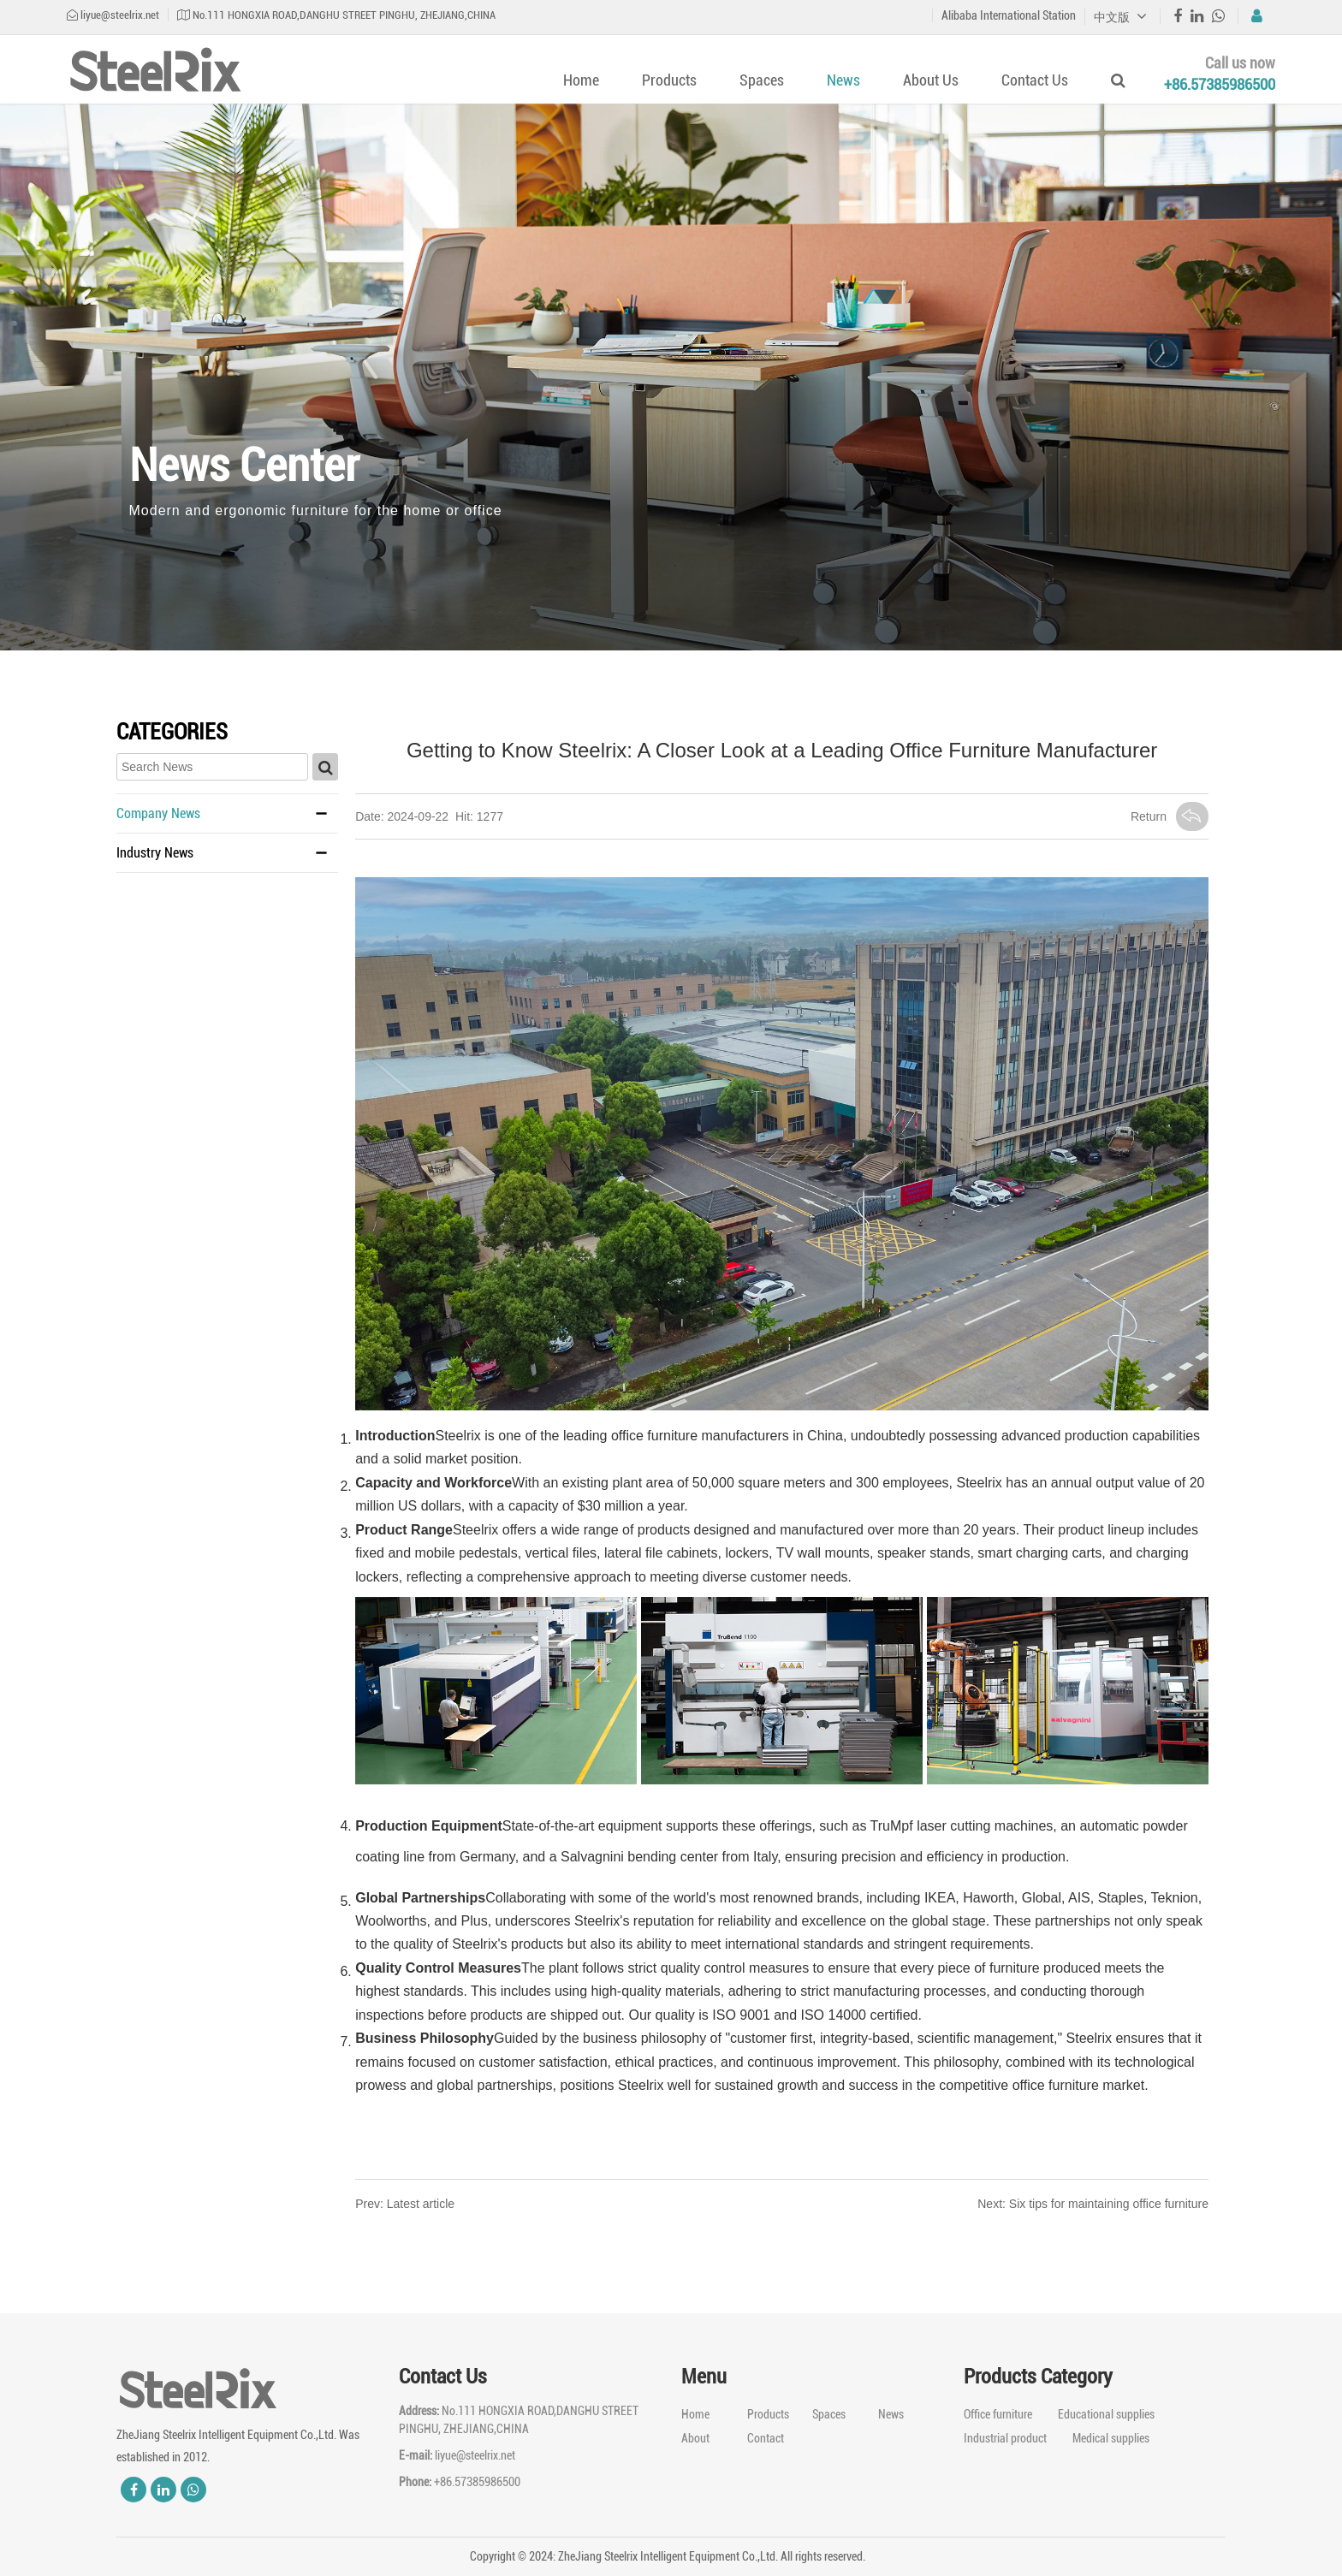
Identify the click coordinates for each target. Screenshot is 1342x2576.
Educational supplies (1106, 2414)
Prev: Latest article (404, 2204)
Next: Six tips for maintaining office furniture (1092, 2204)
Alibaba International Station (1008, 15)
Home (581, 80)
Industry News (154, 853)
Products (669, 80)
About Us (931, 80)
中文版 (1120, 17)
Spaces (761, 80)
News (843, 80)
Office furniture (998, 2414)
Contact (765, 2438)
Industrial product (1005, 2438)
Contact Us (1034, 80)
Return (1169, 816)
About (695, 2438)
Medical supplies (1110, 2438)
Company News (158, 813)
